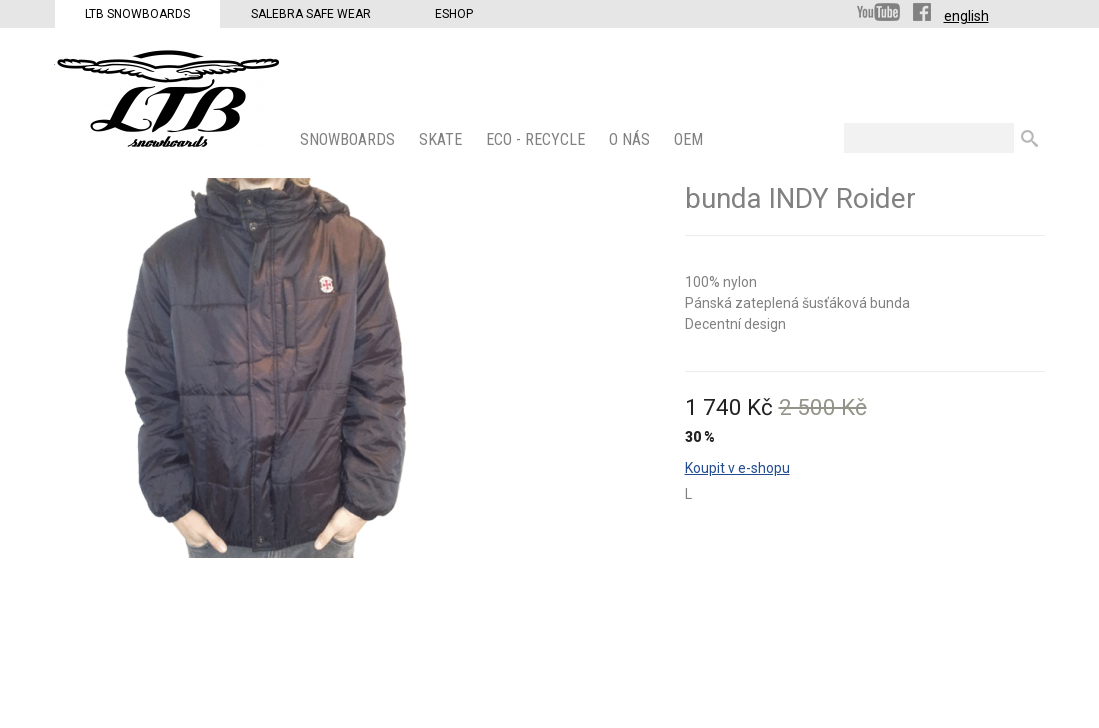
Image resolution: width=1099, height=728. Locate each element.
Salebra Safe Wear (311, 14)
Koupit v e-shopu (737, 468)
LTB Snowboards (137, 14)
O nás (631, 139)
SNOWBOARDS (349, 139)
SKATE (442, 139)
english (966, 16)
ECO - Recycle (537, 139)
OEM (690, 139)
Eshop (454, 14)
